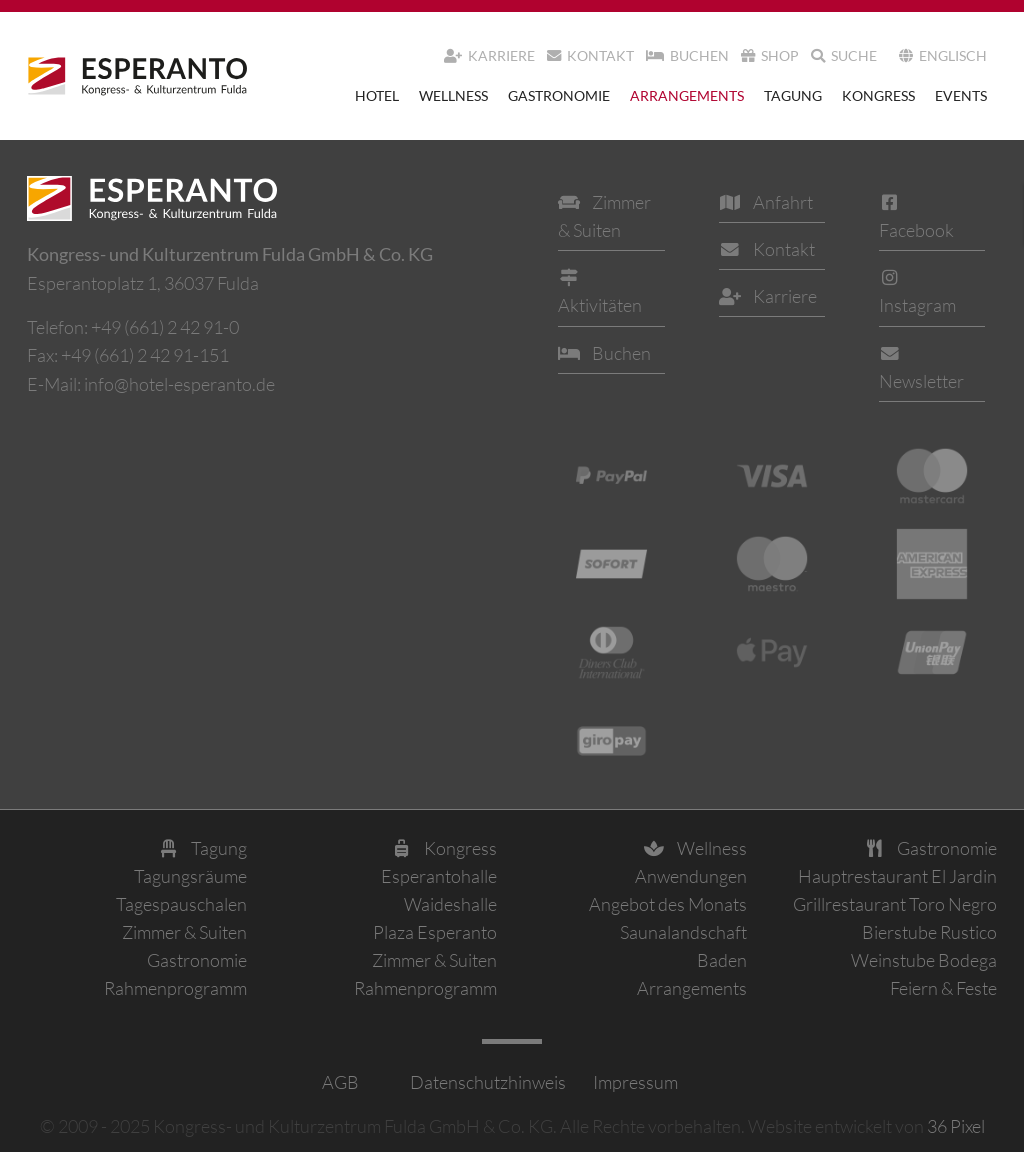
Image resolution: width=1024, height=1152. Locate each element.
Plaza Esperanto (435, 932)
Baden (722, 960)
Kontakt (590, 55)
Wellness (453, 95)
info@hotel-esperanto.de (179, 384)
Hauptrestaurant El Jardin (897, 876)
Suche (844, 55)
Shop (770, 55)
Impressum (634, 1082)
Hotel (377, 95)
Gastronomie (559, 95)
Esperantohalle (439, 876)
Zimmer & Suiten (184, 932)
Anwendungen (691, 876)
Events (961, 95)
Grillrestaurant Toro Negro (895, 904)
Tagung (793, 95)
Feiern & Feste (943, 988)
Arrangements (687, 95)
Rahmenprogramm (175, 988)
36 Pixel (956, 1126)
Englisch (943, 55)
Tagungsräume (190, 876)
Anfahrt (766, 202)
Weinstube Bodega (924, 960)
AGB (340, 1082)
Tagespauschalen (181, 904)
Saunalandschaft (683, 932)
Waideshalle (450, 904)
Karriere (489, 55)
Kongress (878, 95)
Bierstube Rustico (929, 932)
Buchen (687, 55)
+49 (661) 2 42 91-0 (165, 327)
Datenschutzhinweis (486, 1082)
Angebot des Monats (668, 904)
